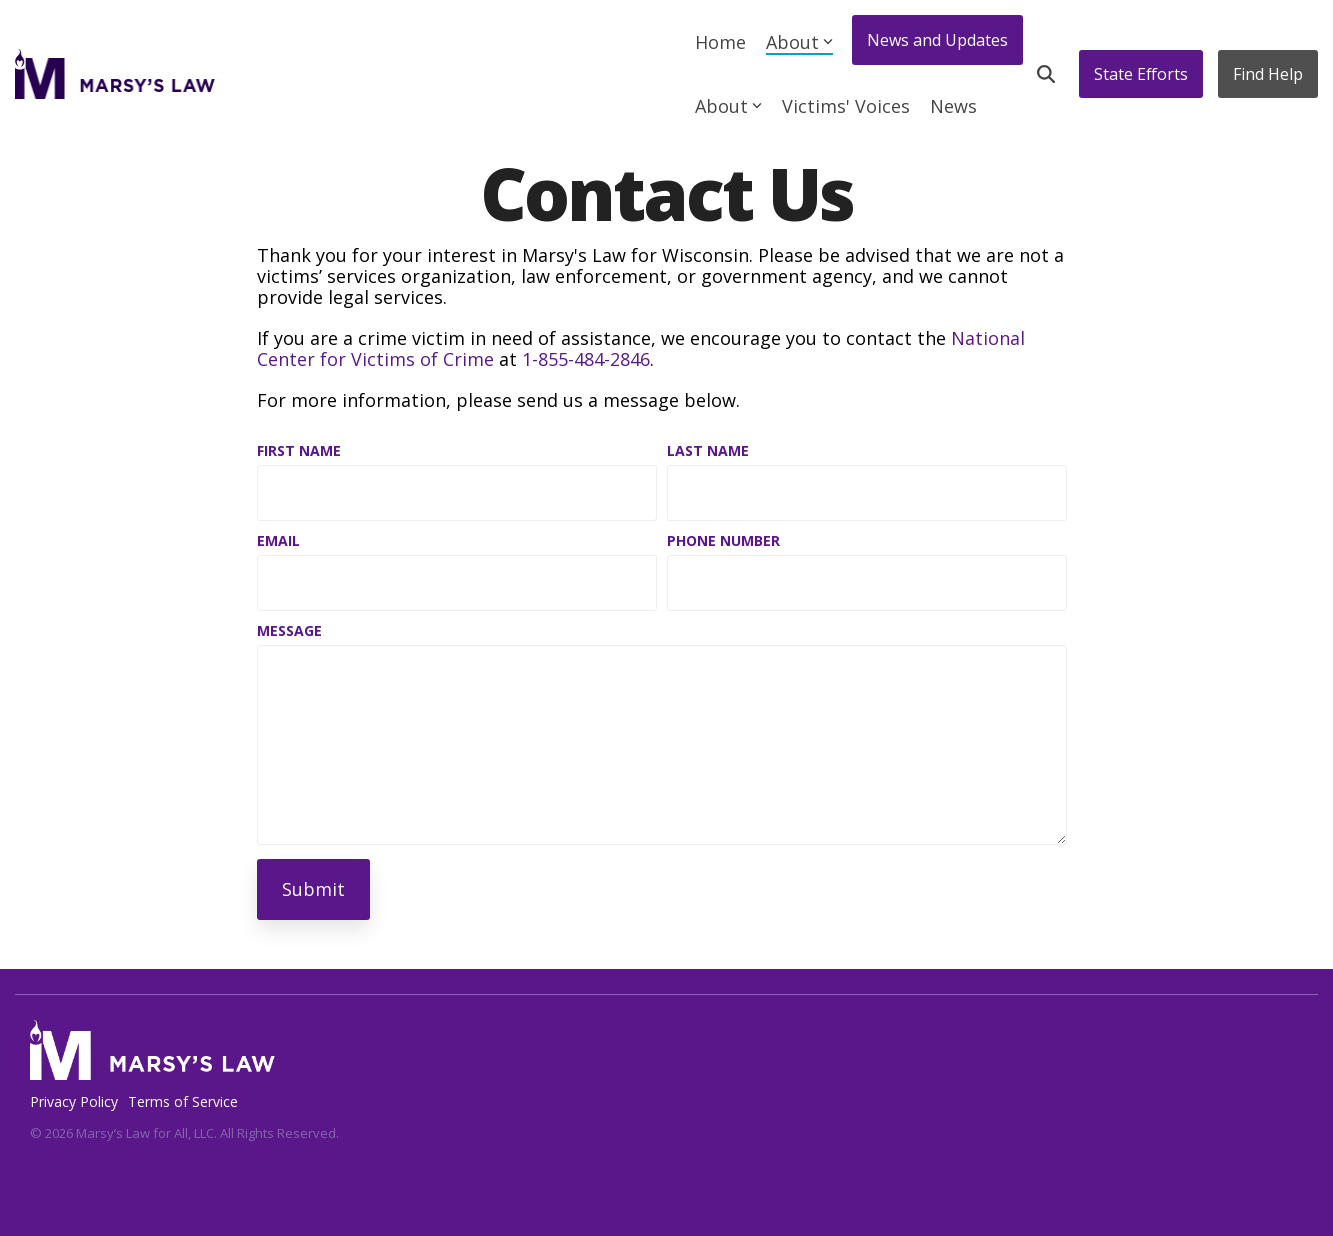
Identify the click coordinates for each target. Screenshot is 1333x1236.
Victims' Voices (846, 106)
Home (720, 42)
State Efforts (1141, 74)
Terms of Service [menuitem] (183, 1101)
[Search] (1046, 74)
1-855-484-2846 (586, 359)
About (799, 42)
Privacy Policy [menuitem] (74, 1101)
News (953, 106)
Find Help (1268, 74)
